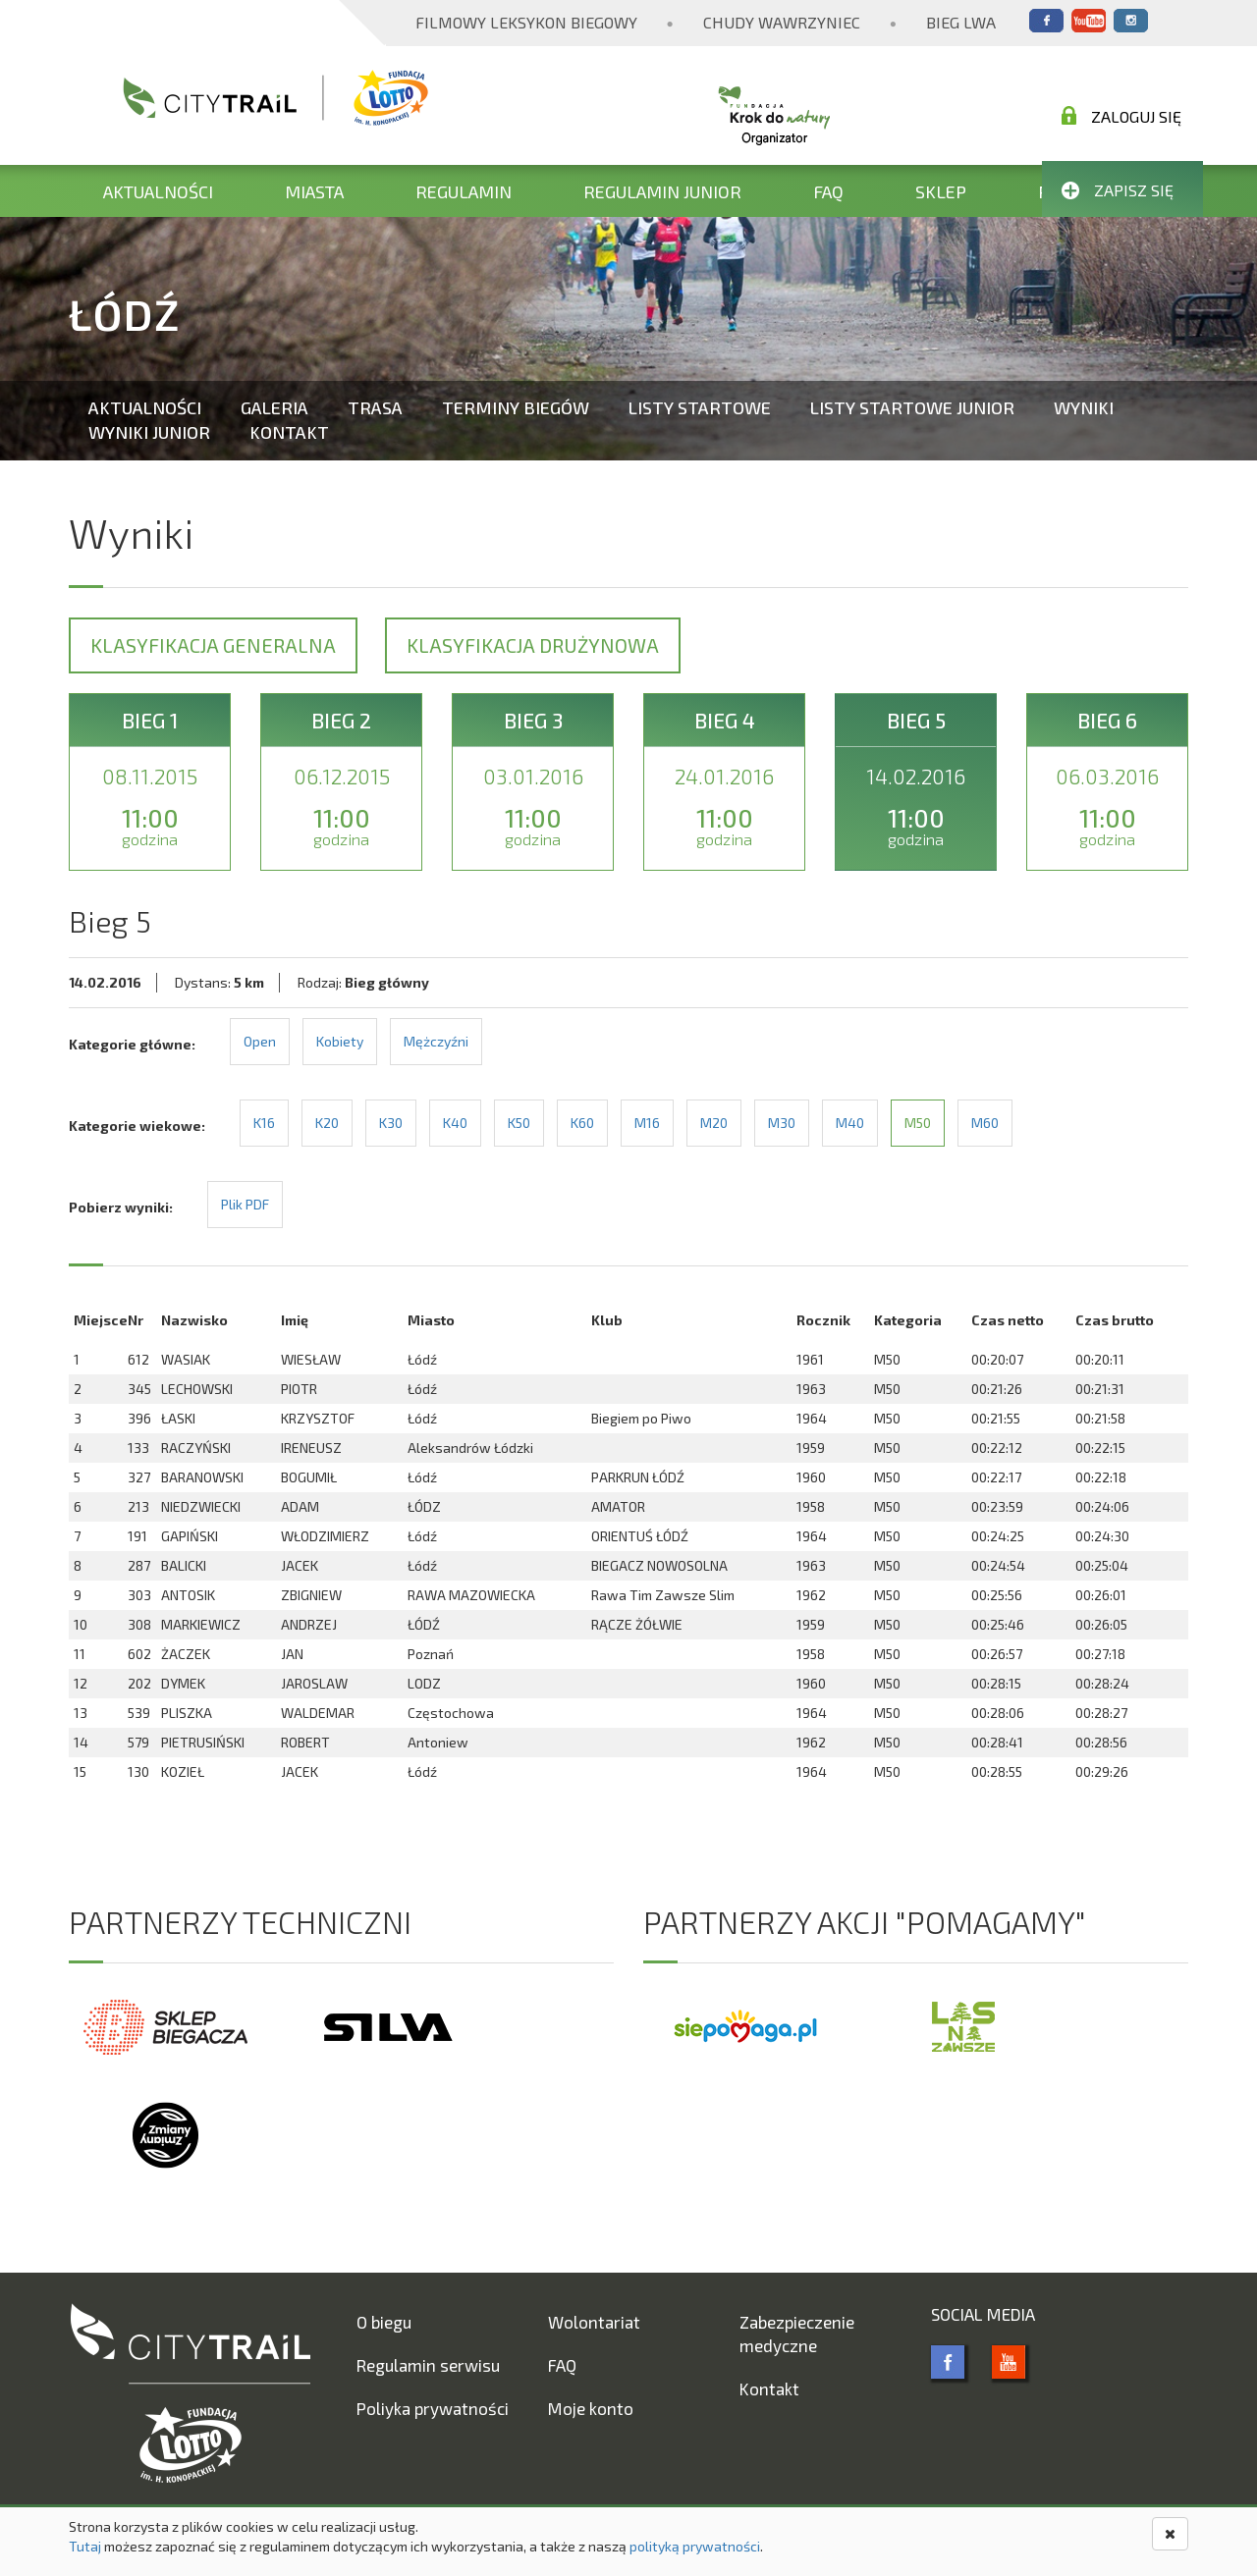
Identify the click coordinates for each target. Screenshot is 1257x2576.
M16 (647, 1122)
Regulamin (463, 191)
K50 (519, 1122)
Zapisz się (1118, 190)
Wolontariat (594, 2322)
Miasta (314, 191)
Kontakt (289, 432)
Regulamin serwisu (428, 2365)
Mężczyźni (436, 1041)
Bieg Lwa (961, 22)
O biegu (383, 2322)
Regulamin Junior (662, 191)
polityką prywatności (694, 2546)
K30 (391, 1122)
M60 (985, 1122)
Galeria (274, 407)
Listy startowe (699, 407)
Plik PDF (245, 1204)
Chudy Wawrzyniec (781, 22)
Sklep (940, 191)
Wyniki (1084, 407)
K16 (264, 1122)
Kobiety (339, 1041)
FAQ (828, 191)
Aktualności (158, 191)
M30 (781, 1122)
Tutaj (85, 2546)
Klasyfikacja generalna (213, 645)
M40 (850, 1122)
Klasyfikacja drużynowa (533, 645)
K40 (455, 1122)
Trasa (375, 407)
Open (260, 1041)
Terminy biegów (515, 407)
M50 (917, 1122)
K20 (327, 1122)
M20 (714, 1122)
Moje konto (590, 2408)
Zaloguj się (1121, 116)
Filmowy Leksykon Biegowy (526, 22)
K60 (582, 1122)
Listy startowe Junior (912, 407)
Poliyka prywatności (432, 2408)
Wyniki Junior (149, 432)
